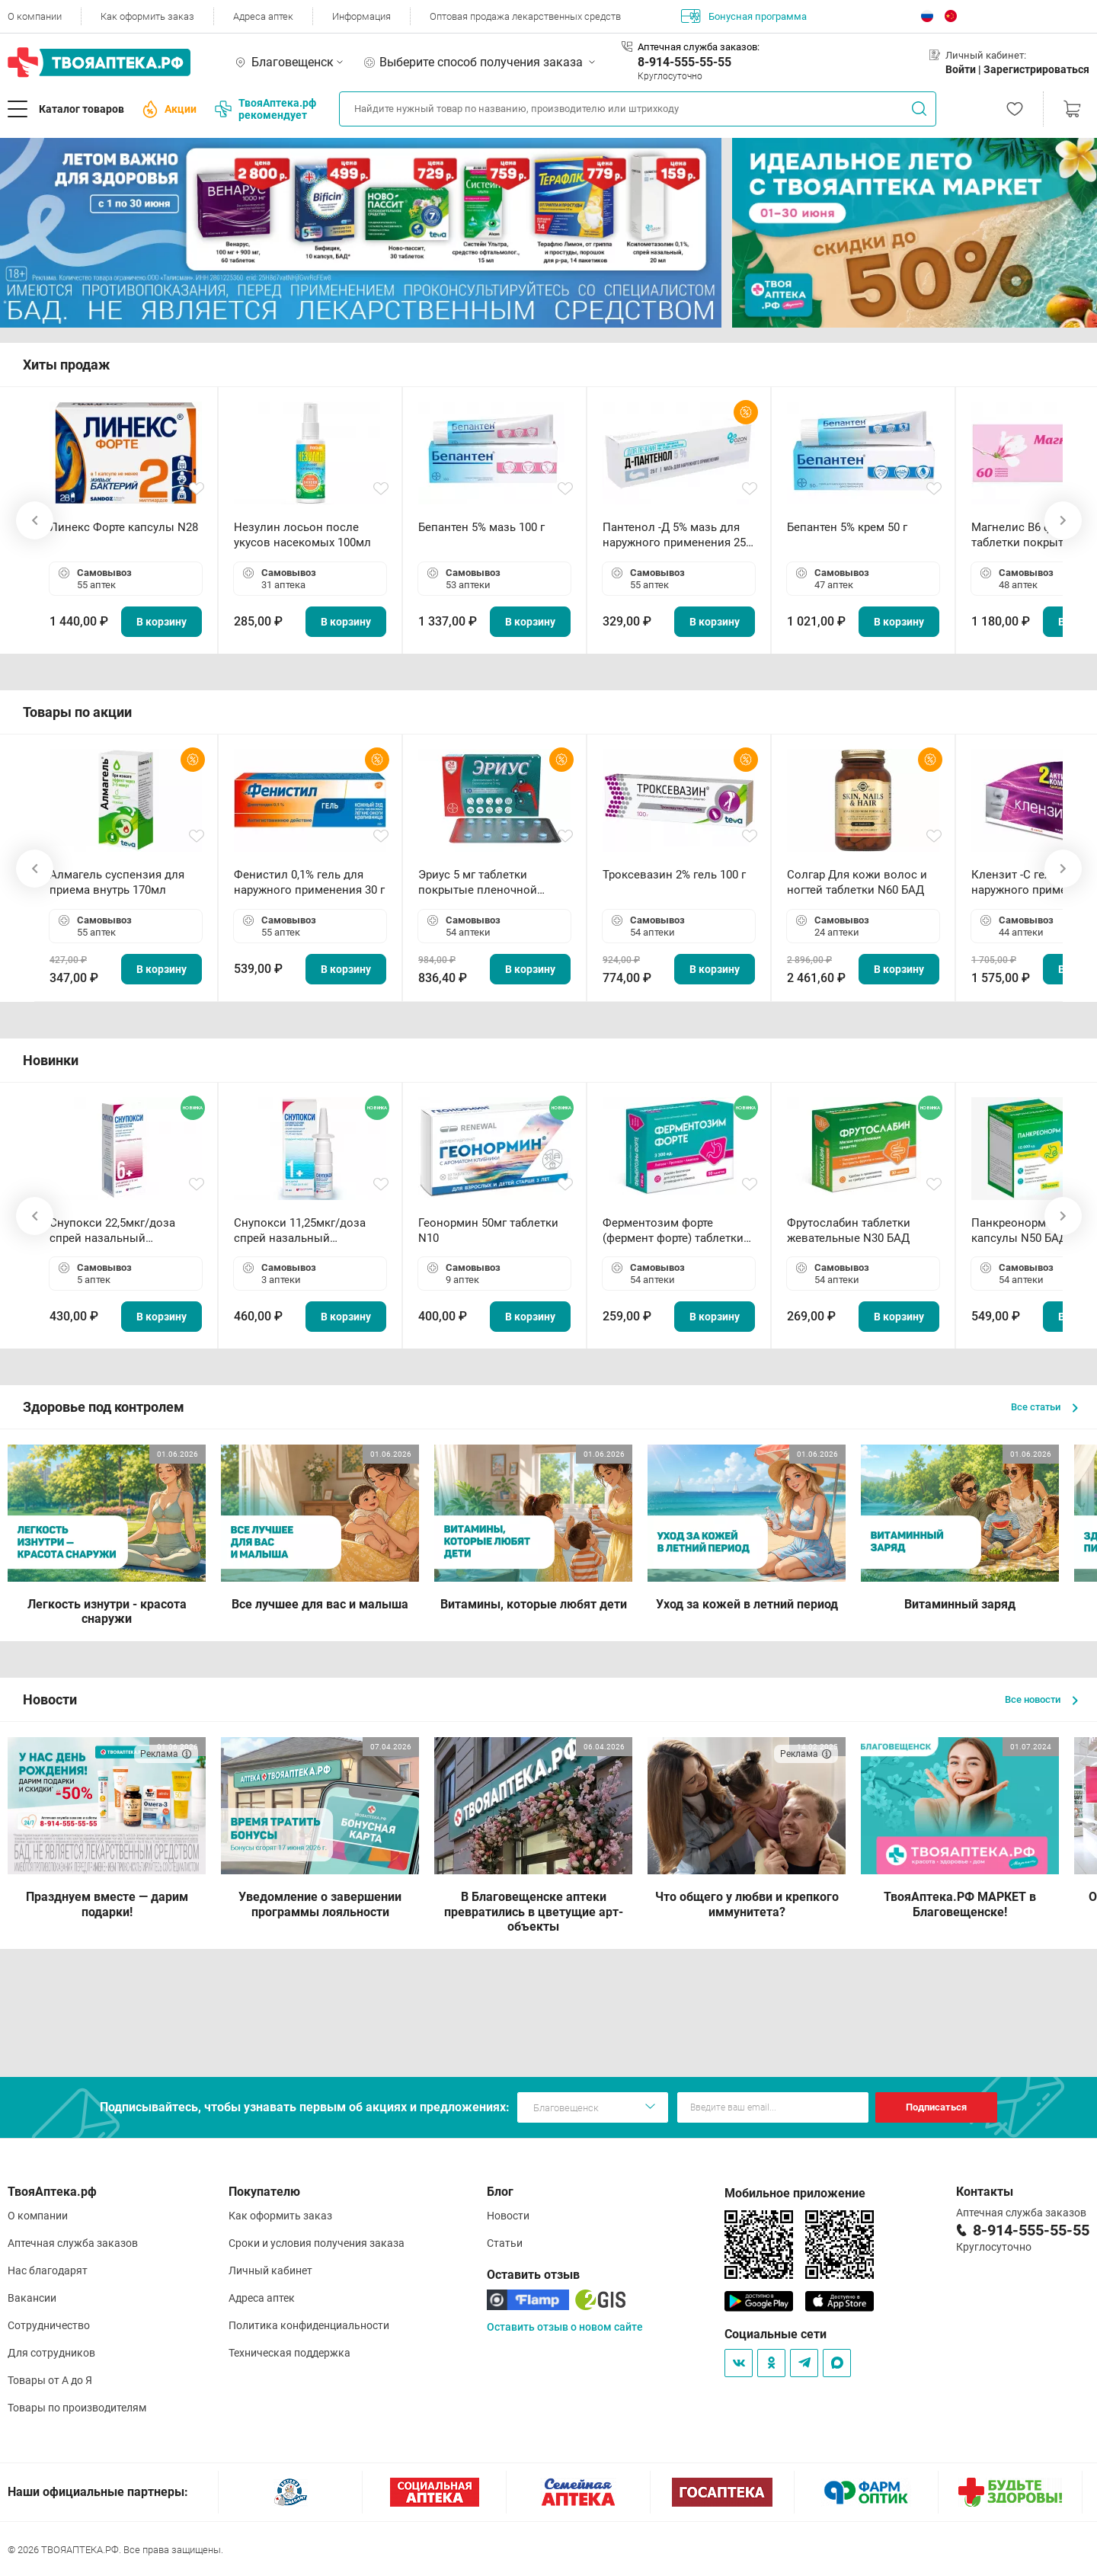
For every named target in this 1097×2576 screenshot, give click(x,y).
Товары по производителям (77, 2408)
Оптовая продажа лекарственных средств (525, 16)
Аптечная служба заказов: (699, 47)
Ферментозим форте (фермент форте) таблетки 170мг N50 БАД (673, 1231)
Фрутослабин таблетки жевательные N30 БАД (848, 1230)
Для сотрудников (51, 2353)
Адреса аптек (263, 16)
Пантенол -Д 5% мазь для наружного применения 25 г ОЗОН (678, 535)
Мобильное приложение (794, 2193)
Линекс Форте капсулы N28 (124, 527)
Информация (361, 16)
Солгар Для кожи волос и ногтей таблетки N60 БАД (857, 882)
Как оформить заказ (147, 16)
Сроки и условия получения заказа (317, 2243)
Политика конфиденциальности (309, 2325)
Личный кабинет (270, 2270)
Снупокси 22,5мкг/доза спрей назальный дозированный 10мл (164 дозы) (118, 1231)
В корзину (161, 622)
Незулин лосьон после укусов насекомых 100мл (302, 534)
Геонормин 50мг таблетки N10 (488, 1230)
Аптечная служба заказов (73, 2243)
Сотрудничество (49, 2325)
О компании (35, 16)
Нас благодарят (48, 2270)
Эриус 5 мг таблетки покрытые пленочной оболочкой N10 (477, 883)
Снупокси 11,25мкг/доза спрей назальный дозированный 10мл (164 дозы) (303, 1231)
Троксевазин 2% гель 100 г (674, 875)
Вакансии (32, 2298)
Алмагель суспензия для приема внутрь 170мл (117, 882)
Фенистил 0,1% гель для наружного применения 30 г (309, 882)
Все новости (1041, 1699)
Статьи (505, 2243)
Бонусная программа (744, 16)
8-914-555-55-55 (684, 62)
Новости (508, 2216)
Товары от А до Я (50, 2380)
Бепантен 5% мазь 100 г (481, 527)
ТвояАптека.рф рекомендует (265, 109)
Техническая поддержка (289, 2353)
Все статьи (1044, 1407)
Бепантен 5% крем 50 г (847, 527)
